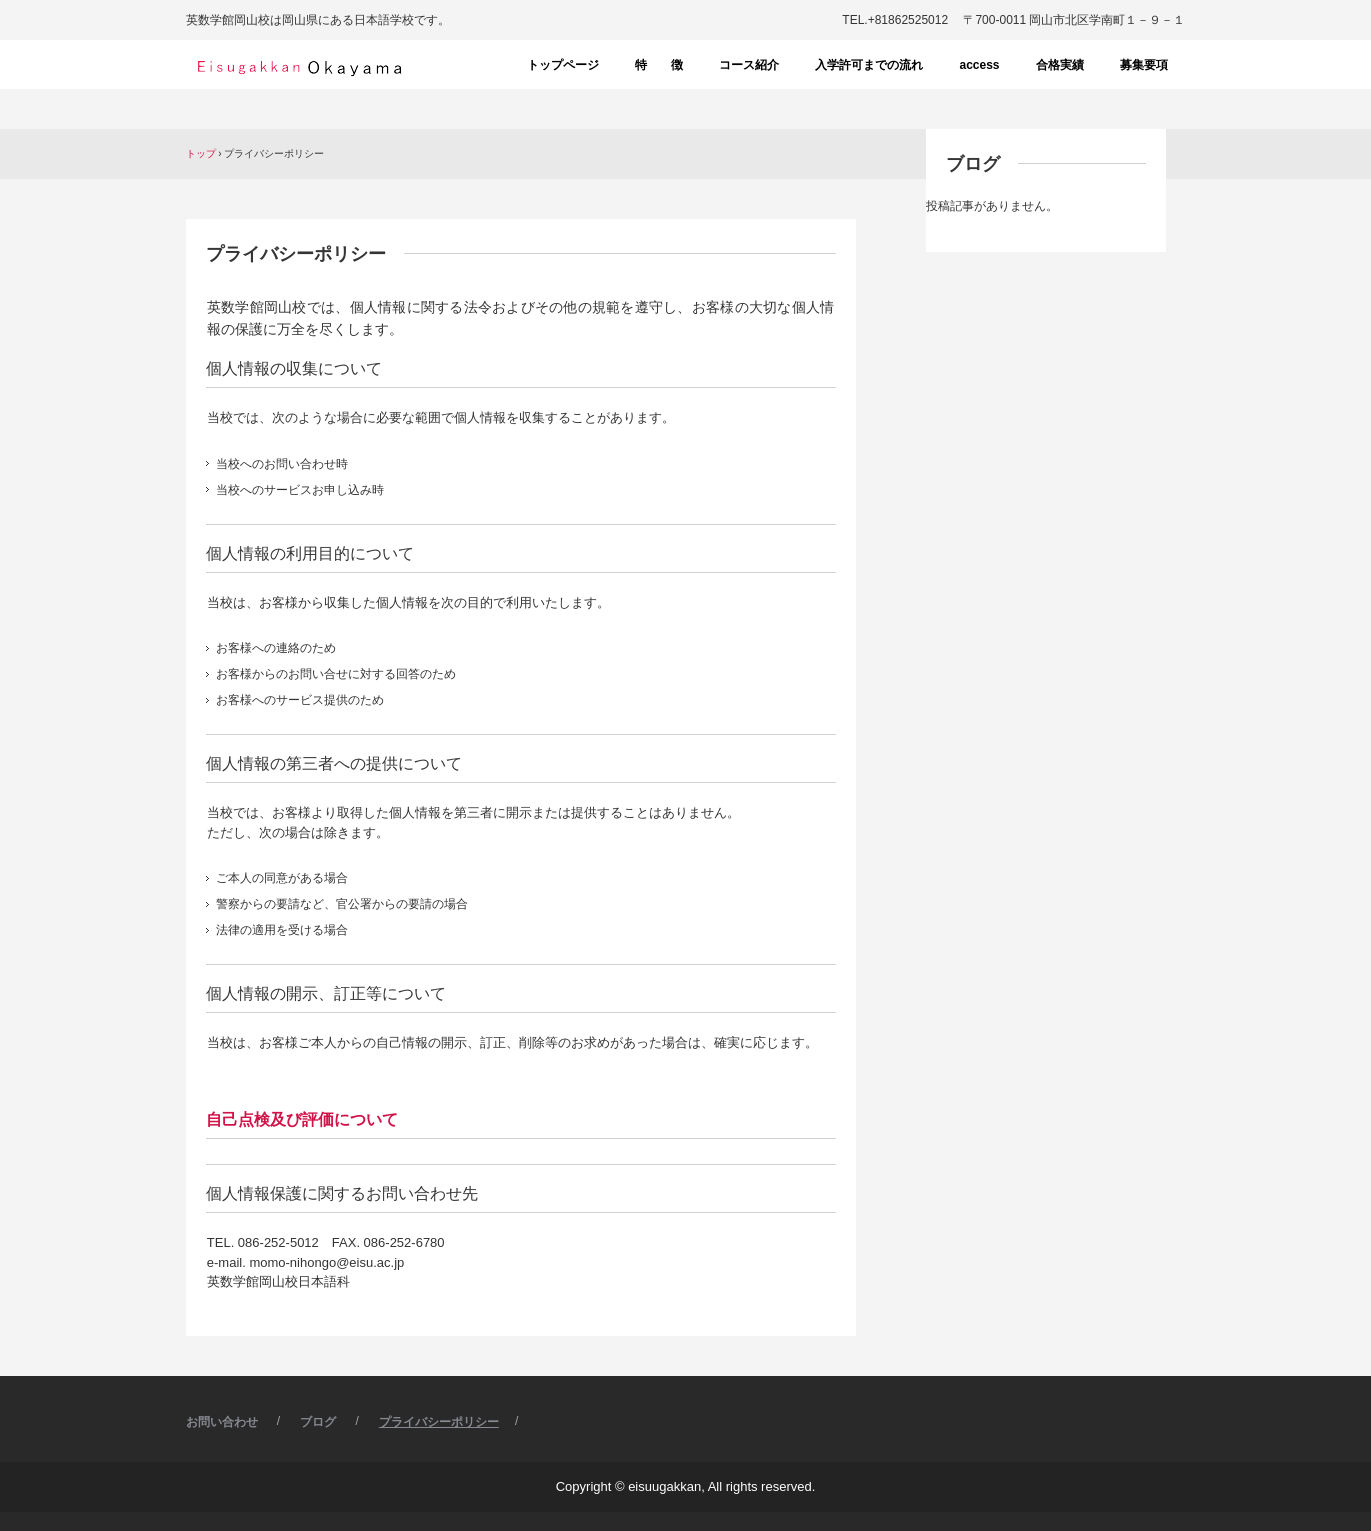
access (979, 65)
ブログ (973, 164)
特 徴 (659, 65)
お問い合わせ (222, 1422)
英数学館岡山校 (297, 67)
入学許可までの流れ (869, 65)
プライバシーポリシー (439, 1422)
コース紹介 (749, 65)
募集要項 (1144, 65)
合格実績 (1060, 65)
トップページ (563, 65)
